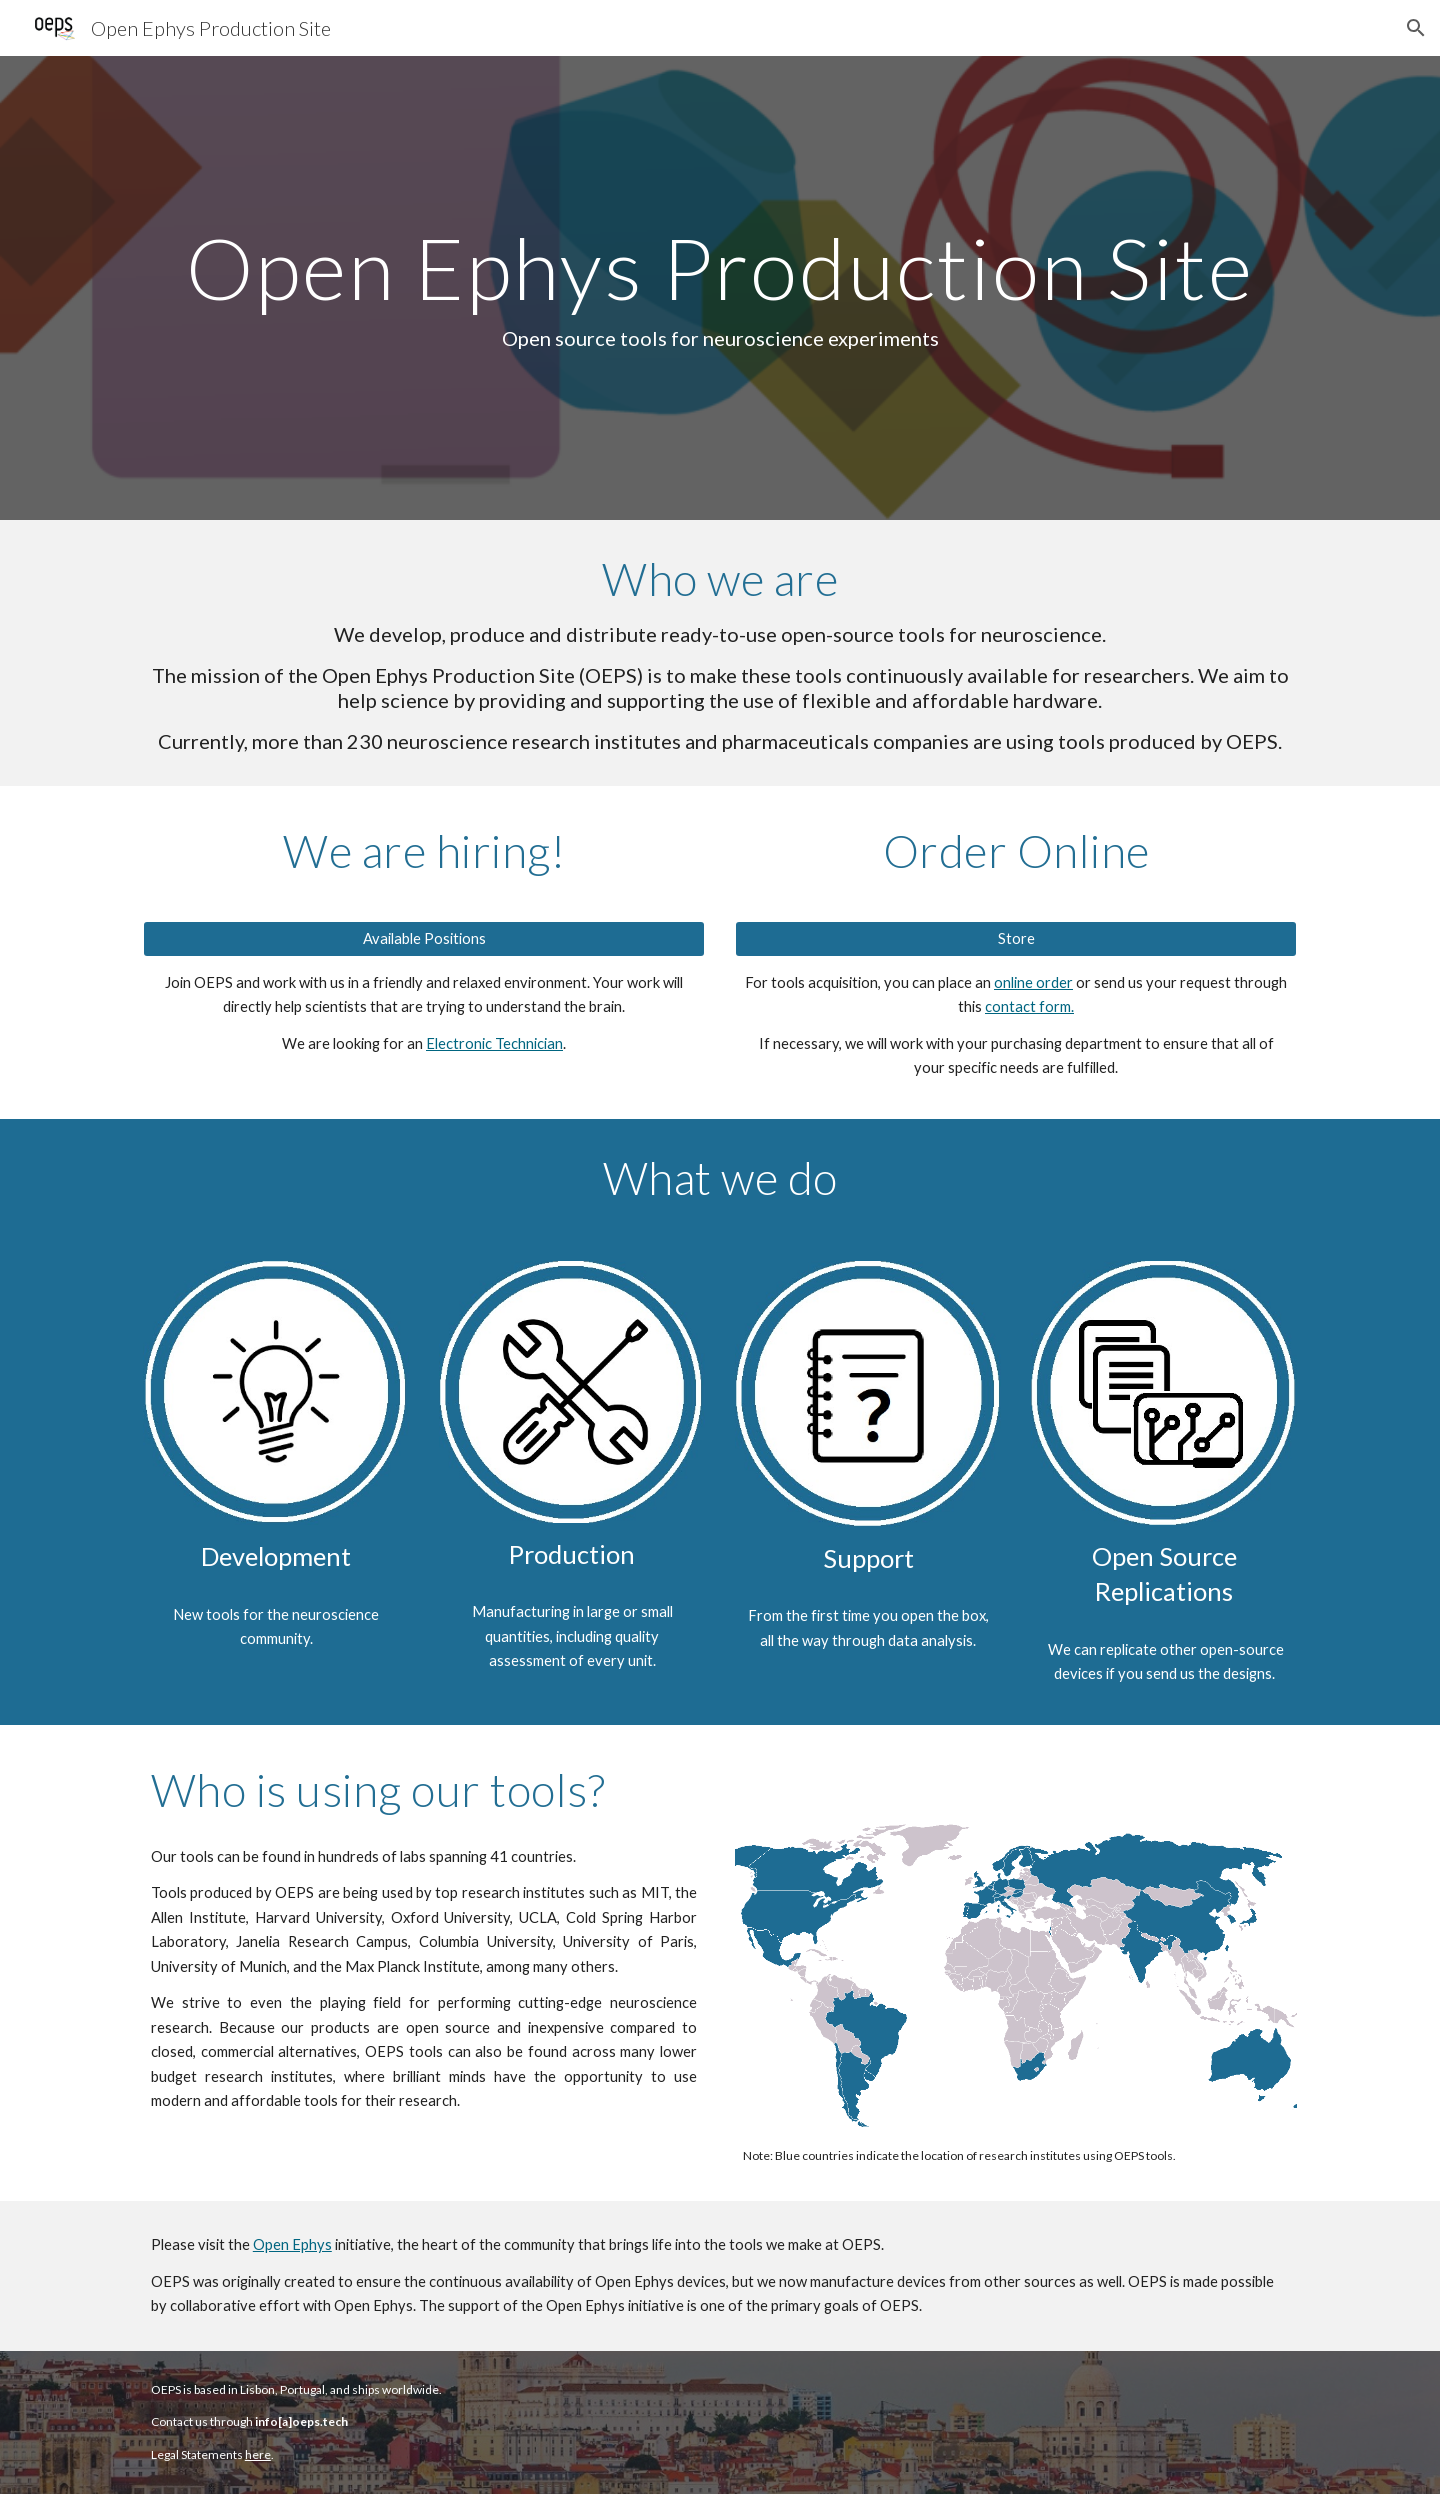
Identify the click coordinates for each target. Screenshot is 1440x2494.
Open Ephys (292, 2244)
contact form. (1029, 1006)
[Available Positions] (424, 939)
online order (1033, 982)
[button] (1416, 28)
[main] (720, 288)
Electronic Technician (494, 1043)
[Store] (1016, 939)
